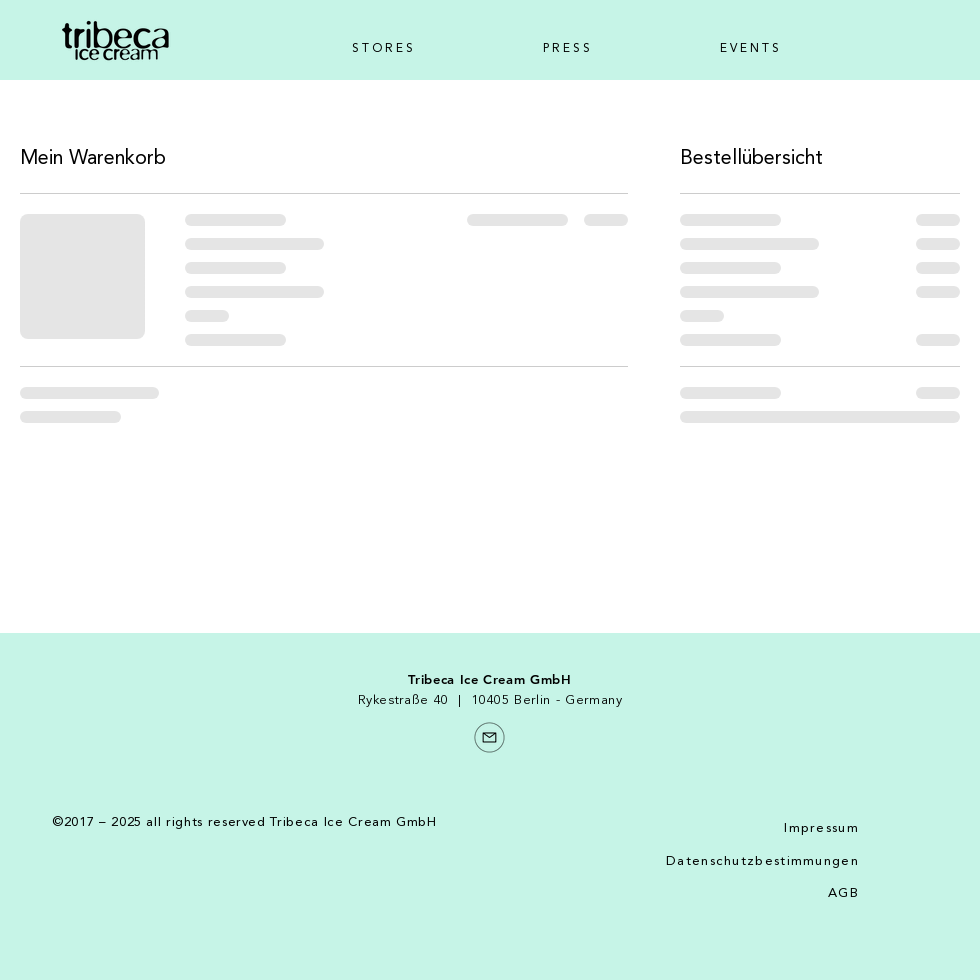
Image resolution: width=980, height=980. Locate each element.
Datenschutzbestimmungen (762, 861)
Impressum (821, 828)
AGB (843, 893)
